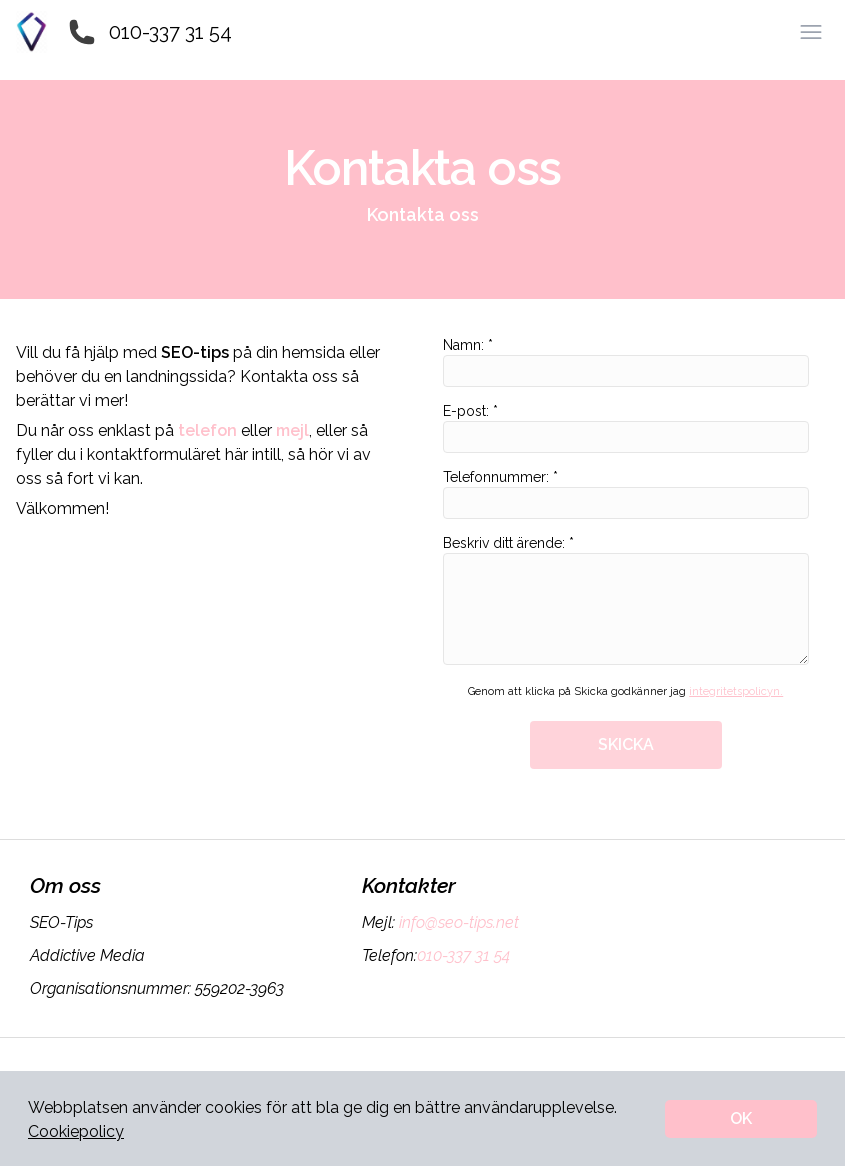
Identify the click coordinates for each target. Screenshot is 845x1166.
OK (741, 1118)
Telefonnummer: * (626, 494)
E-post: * (626, 428)
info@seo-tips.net (457, 922)
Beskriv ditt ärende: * (626, 600)
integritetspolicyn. (736, 691)
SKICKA (626, 744)
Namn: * (626, 362)
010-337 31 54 (170, 32)
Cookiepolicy (76, 1131)
